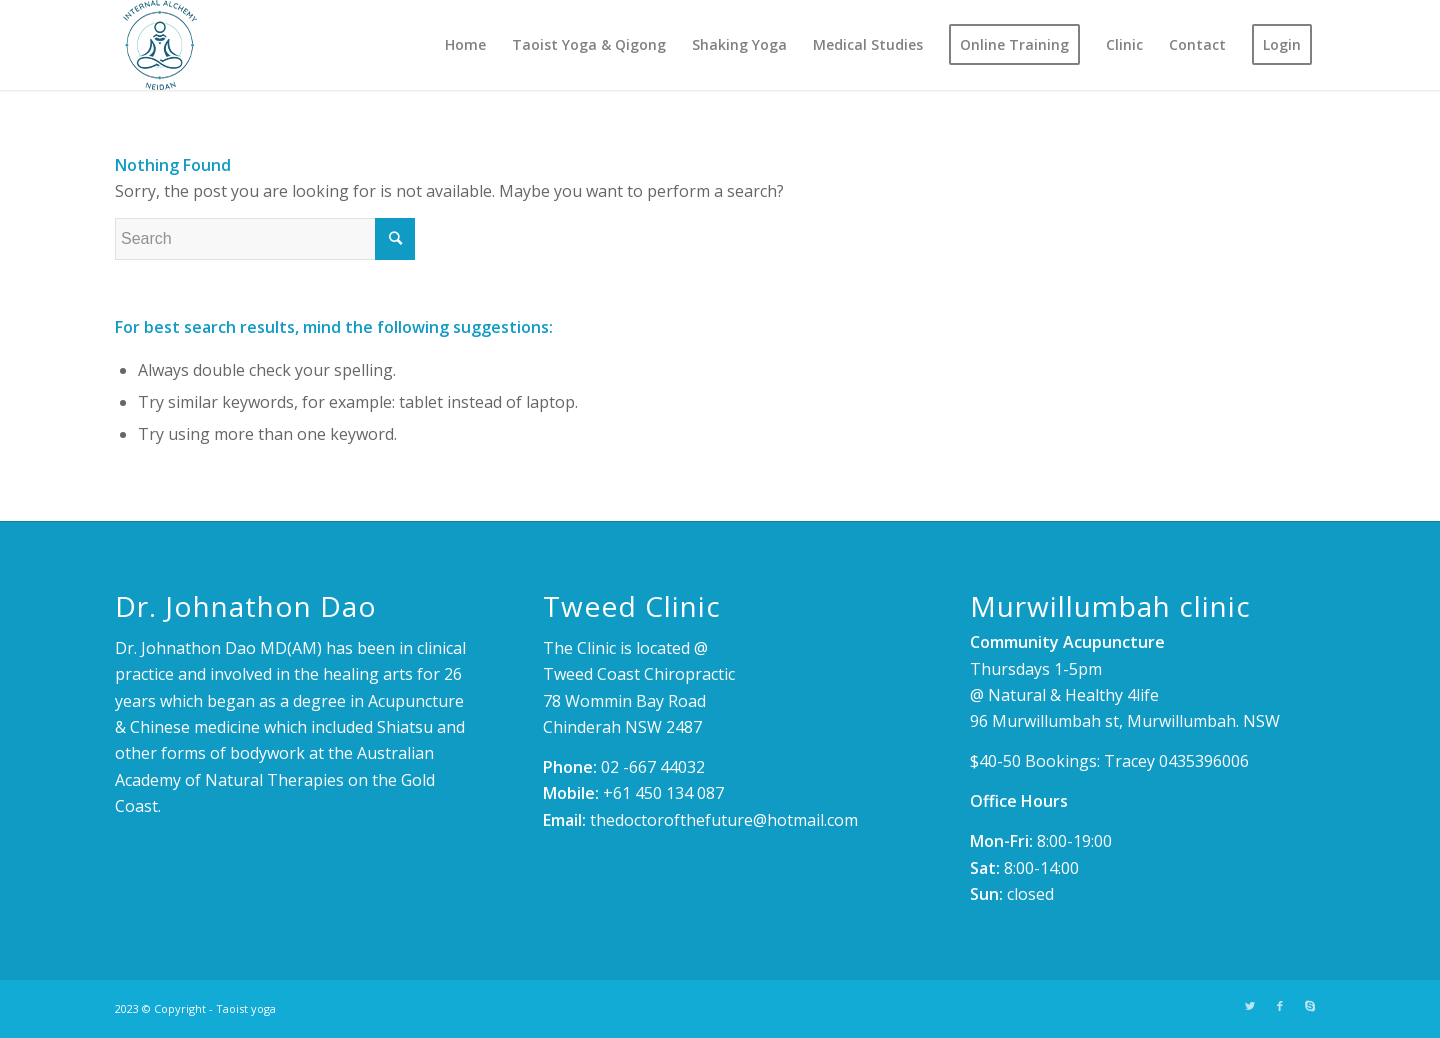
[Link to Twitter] (1250, 1006)
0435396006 (1204, 761)
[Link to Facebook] (1280, 1006)
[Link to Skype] (1310, 1006)
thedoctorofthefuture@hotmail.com (724, 820)
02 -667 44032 (653, 767)
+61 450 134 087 (663, 793)
